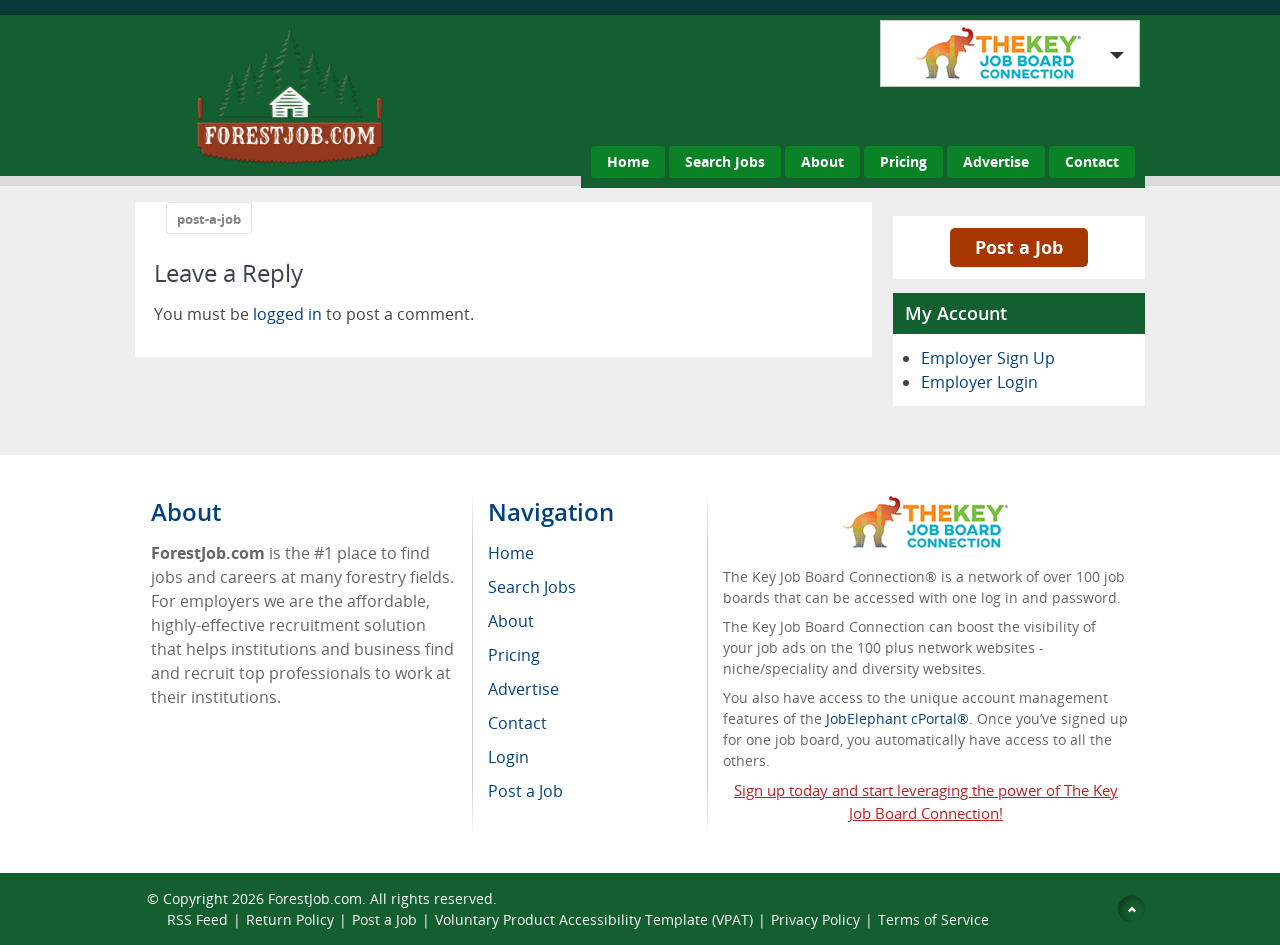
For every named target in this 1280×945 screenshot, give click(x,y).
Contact (1092, 161)
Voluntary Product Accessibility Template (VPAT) (594, 919)
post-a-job (209, 219)
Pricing (903, 161)
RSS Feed (197, 919)
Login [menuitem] (508, 757)
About (822, 161)
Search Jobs (725, 161)
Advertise (996, 161)
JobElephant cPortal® (897, 718)
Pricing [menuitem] (514, 655)
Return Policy (290, 919)
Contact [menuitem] (517, 723)
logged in (287, 314)
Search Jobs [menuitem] (532, 587)
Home (628, 161)
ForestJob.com (315, 898)
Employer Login (979, 382)
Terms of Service (933, 919)
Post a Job (1019, 247)
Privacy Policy (815, 919)
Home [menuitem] (511, 553)
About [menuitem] (511, 621)
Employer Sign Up (988, 358)
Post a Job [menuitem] (525, 791)
